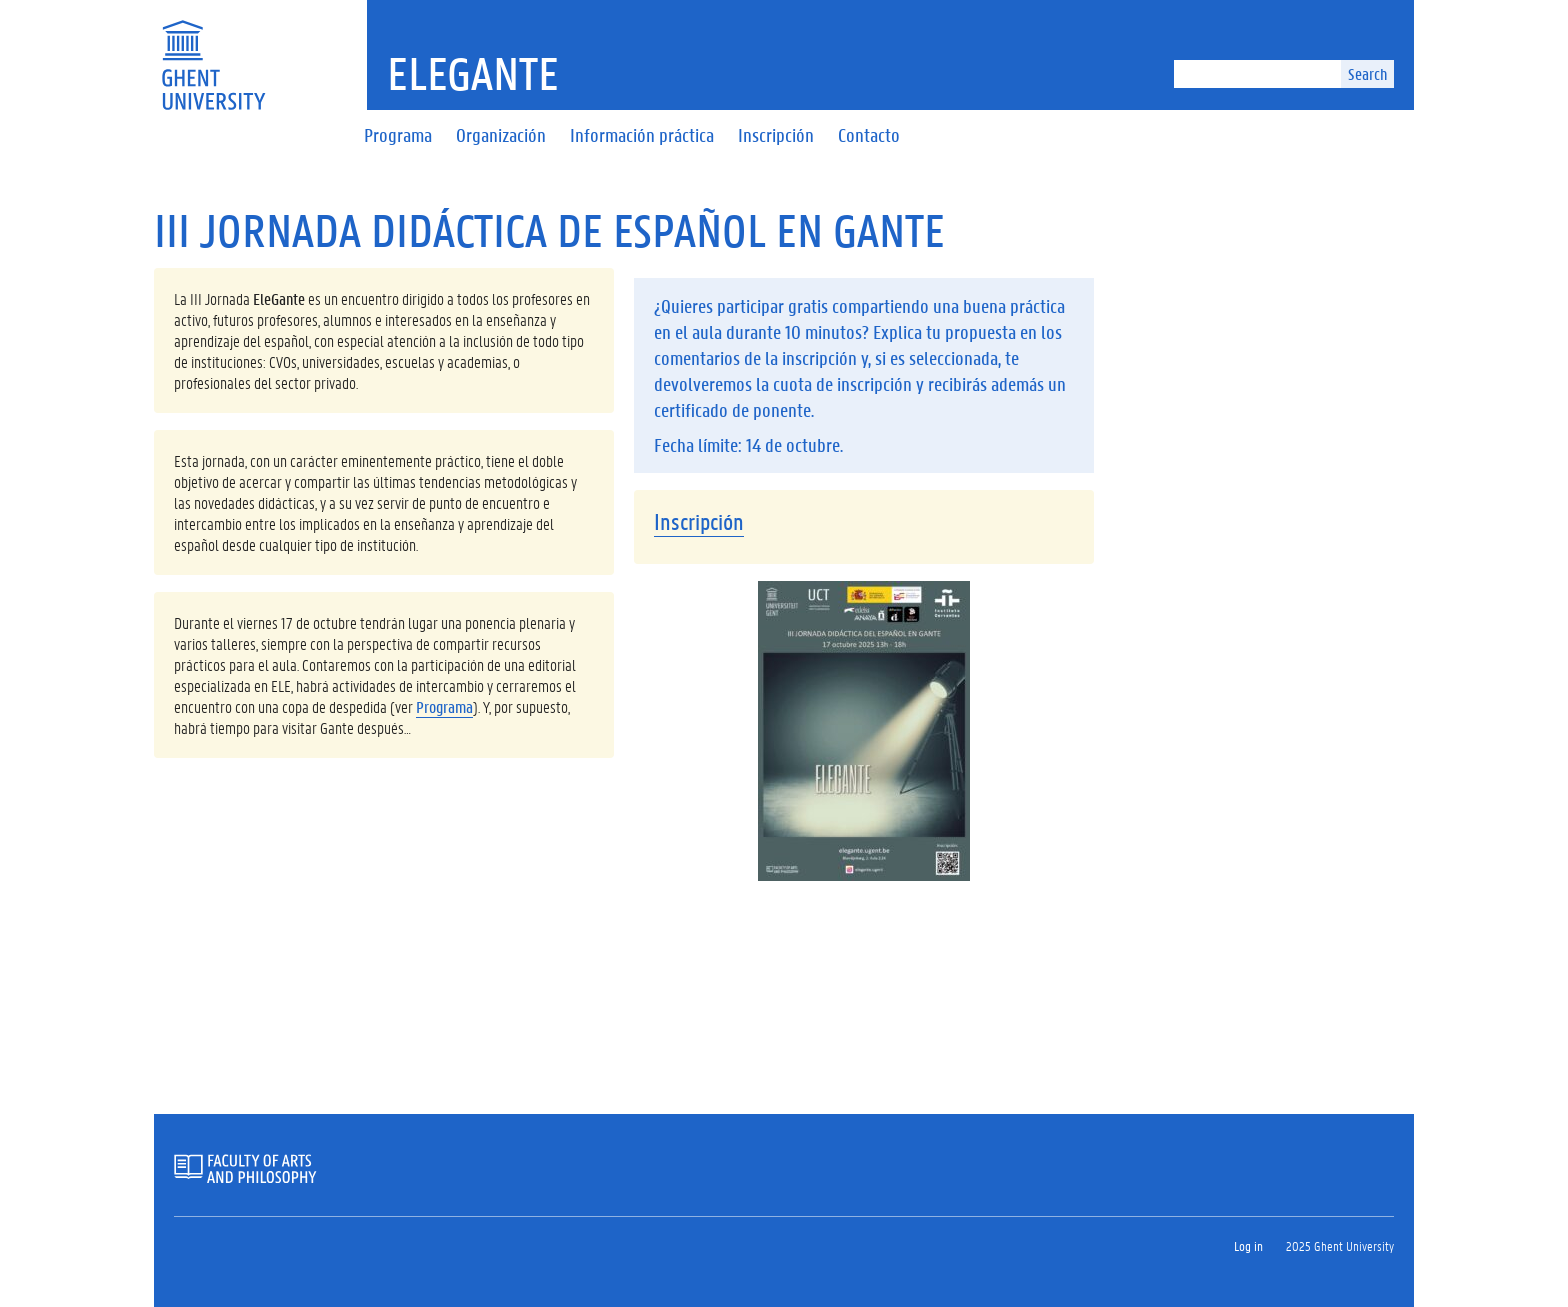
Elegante (473, 73)
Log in (1248, 1245)
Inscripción (699, 521)
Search (1367, 73)
